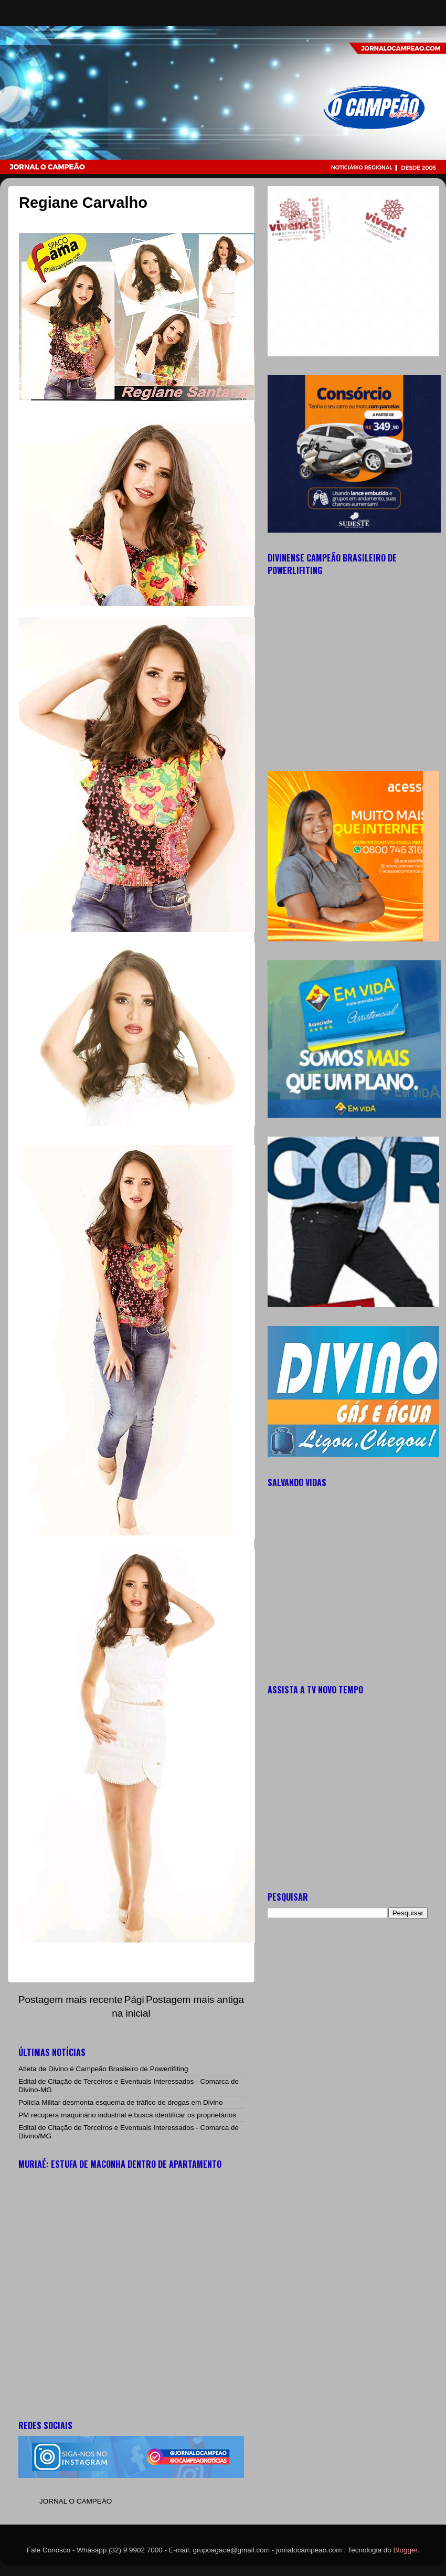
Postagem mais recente (70, 1999)
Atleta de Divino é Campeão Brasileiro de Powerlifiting (103, 2069)
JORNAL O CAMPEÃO (75, 2501)
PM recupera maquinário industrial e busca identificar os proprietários (127, 2115)
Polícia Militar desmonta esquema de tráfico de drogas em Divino (120, 2102)
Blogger (406, 2550)
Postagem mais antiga (195, 1999)
